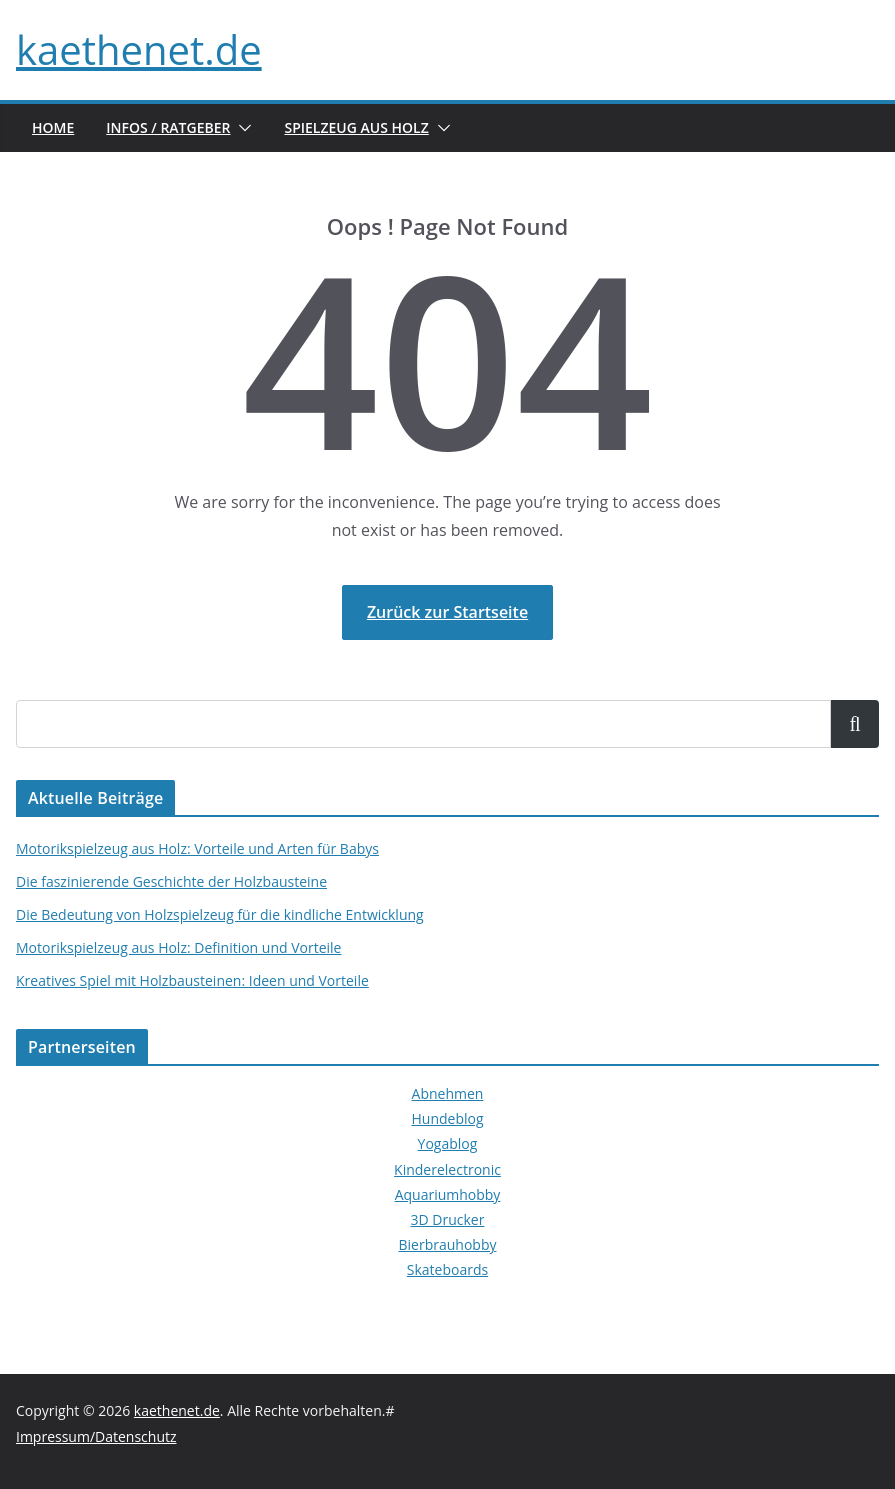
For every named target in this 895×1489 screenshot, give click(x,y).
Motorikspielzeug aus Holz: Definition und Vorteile (178, 947)
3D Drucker (448, 1219)
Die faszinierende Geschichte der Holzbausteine (171, 881)
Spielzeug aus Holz (356, 127)
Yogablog (448, 1143)
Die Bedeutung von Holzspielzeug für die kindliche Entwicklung (220, 914)
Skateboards (447, 1269)
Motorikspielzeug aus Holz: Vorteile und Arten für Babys (197, 848)
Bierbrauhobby (448, 1244)
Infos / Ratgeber (168, 127)
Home (53, 127)
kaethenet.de (139, 49)
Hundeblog (447, 1118)
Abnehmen (448, 1093)
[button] (241, 128)
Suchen (855, 724)
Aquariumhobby (448, 1194)
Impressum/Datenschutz (96, 1436)
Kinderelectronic (447, 1169)
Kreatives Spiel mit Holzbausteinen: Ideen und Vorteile (192, 980)
